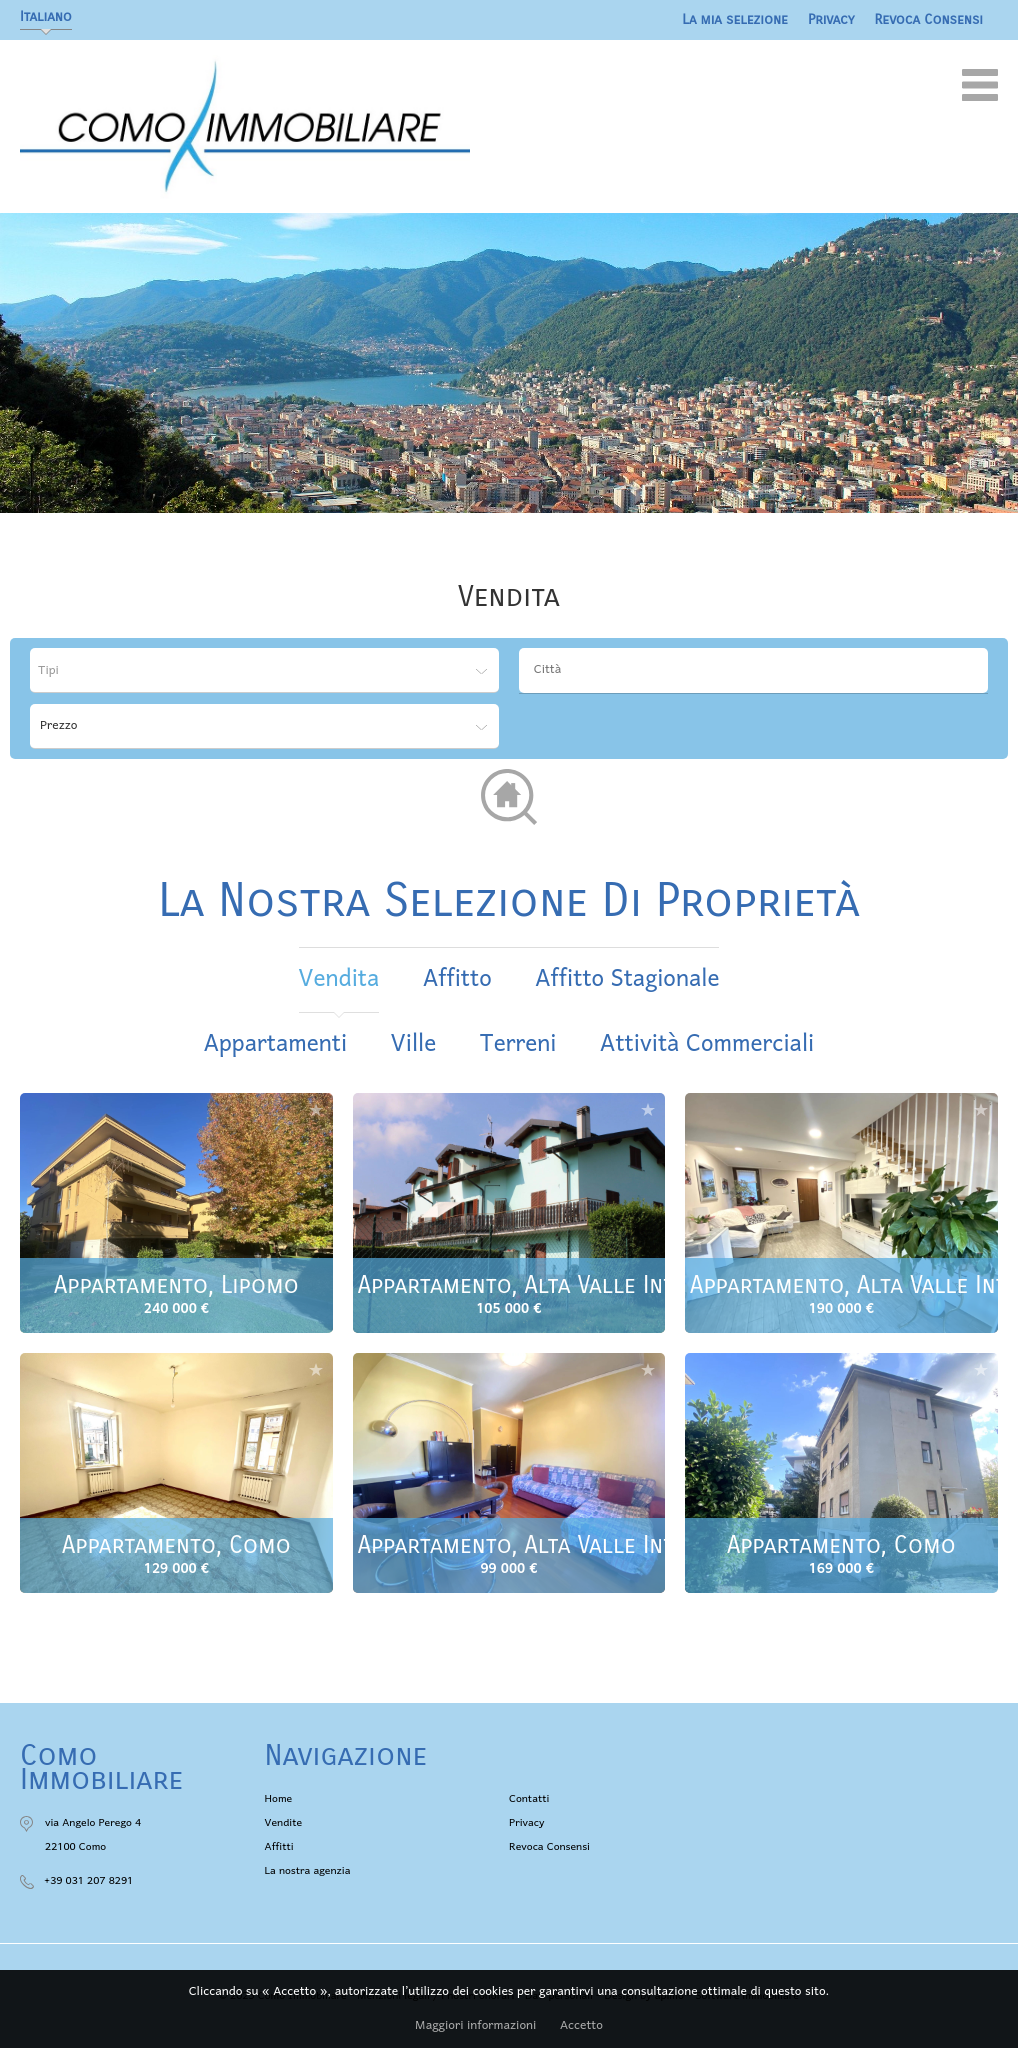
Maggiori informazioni (475, 2026)
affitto (457, 979)
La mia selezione (735, 19)
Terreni (518, 1044)
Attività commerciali (707, 1044)
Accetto (581, 2026)
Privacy (831, 19)
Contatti (529, 1799)
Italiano (46, 16)
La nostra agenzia (308, 1871)
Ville (414, 1044)
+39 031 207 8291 (88, 1881)
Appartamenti (275, 1044)
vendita (339, 979)
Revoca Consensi (929, 19)
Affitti (279, 1847)
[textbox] (758, 670)
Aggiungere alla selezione (316, 1109)
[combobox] (753, 670)
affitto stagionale (627, 979)
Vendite (284, 1823)
